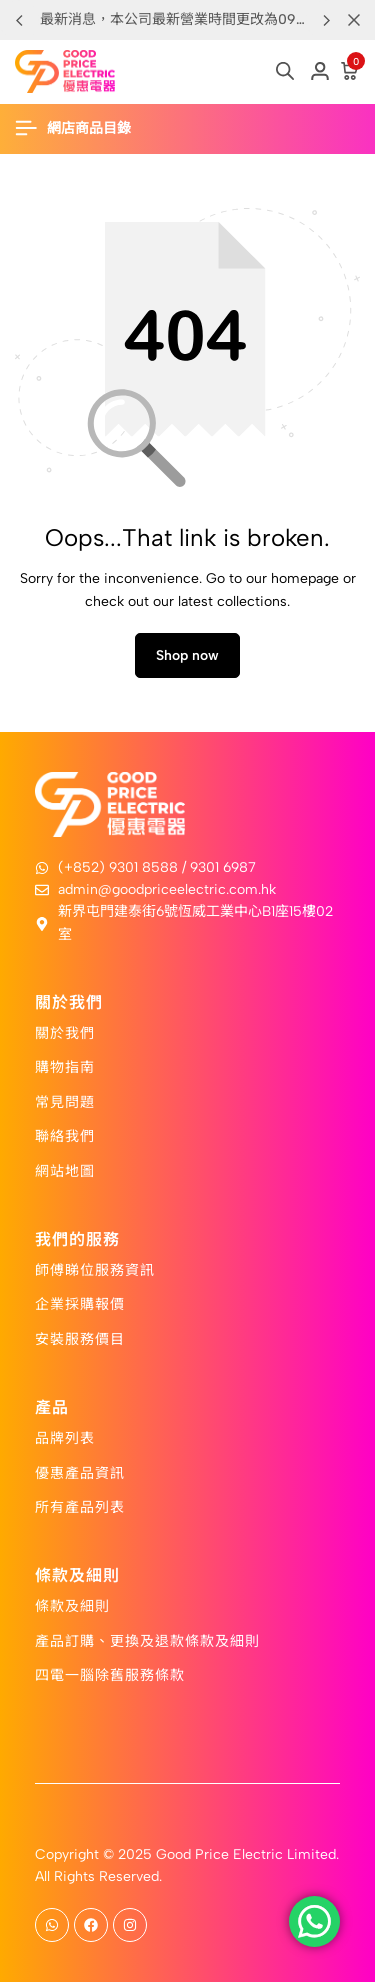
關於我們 (65, 1032)
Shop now (187, 655)
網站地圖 (65, 1170)
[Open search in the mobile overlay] (285, 71)
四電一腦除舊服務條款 (110, 1674)
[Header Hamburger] (83, 128)
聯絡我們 (65, 1135)
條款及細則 (72, 1605)
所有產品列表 (80, 1506)
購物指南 (65, 1066)
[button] (326, 20)
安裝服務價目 (80, 1338)
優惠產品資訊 (80, 1472)
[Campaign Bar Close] (354, 20)
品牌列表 (65, 1437)
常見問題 (65, 1101)
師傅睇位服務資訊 (95, 1269)
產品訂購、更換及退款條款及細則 (147, 1640)
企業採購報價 (80, 1303)
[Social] (52, 1925)
